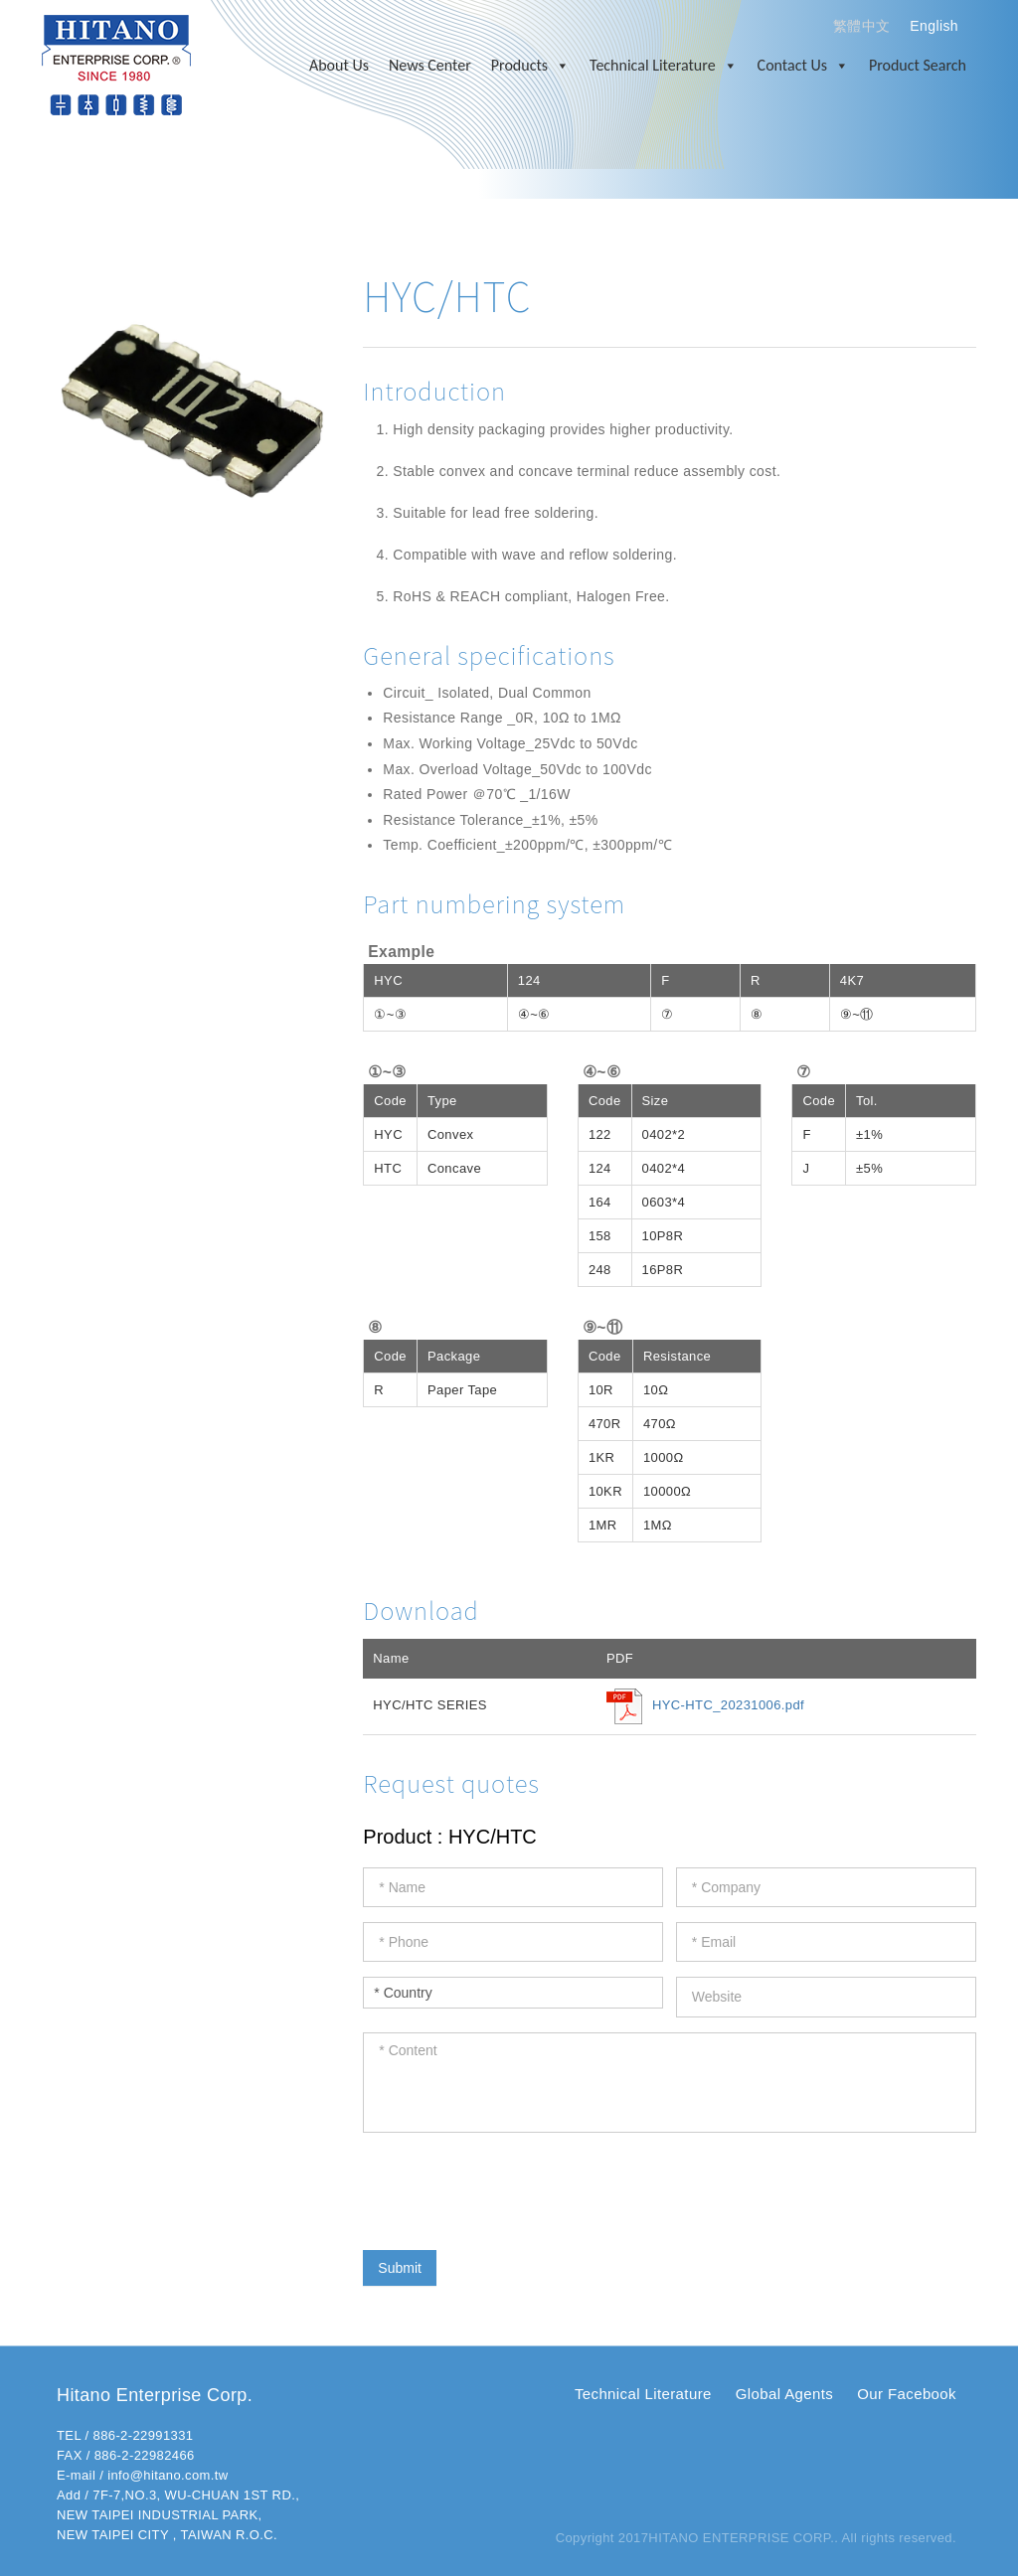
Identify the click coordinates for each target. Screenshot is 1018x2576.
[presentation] (514, 2186)
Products (530, 65)
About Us (339, 65)
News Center (430, 65)
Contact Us (803, 65)
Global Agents (784, 2393)
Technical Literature (664, 65)
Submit (400, 2268)
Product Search (917, 65)
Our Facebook (906, 2393)
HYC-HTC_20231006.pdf (728, 1704)
